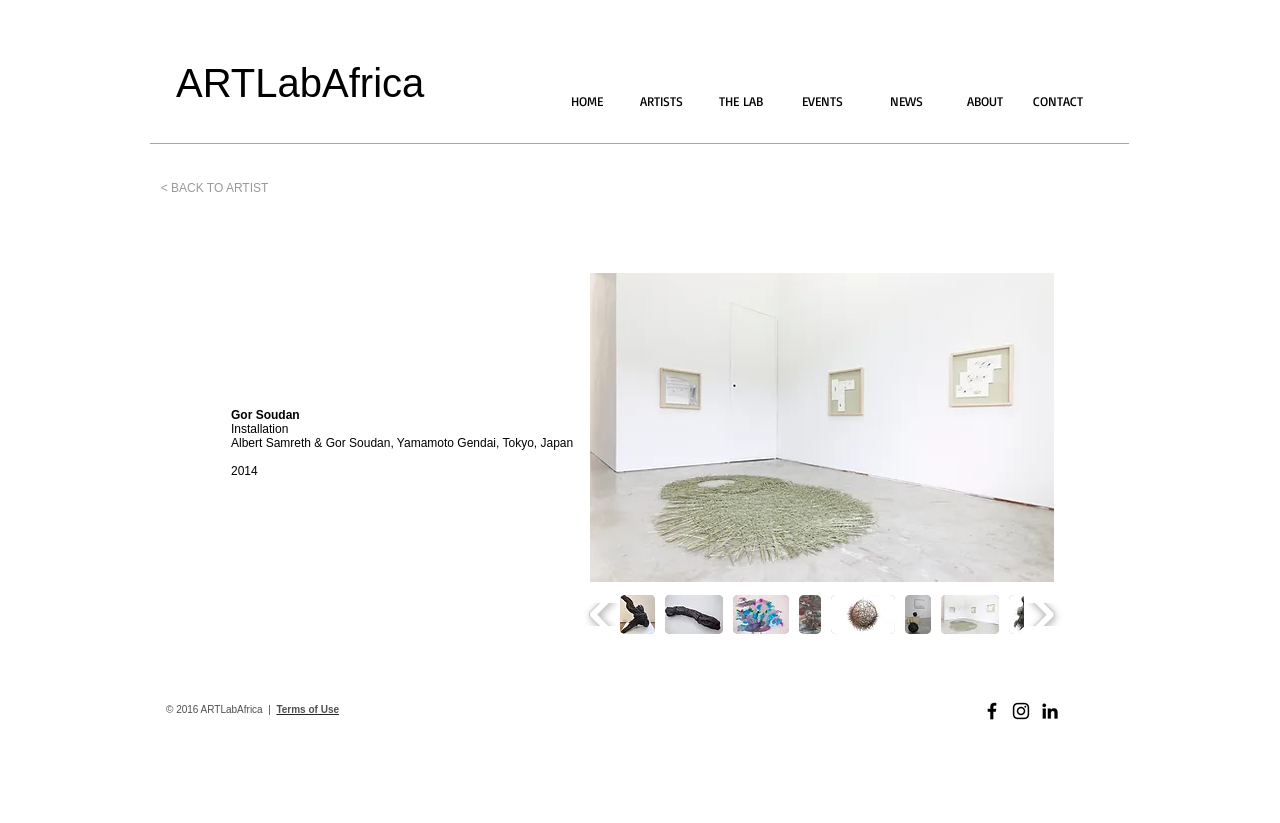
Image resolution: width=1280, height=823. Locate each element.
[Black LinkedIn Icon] (1050, 711)
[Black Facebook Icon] (992, 711)
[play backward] (602, 614)
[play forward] (1041, 614)
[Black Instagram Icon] (1021, 711)
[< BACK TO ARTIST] (214, 188)
